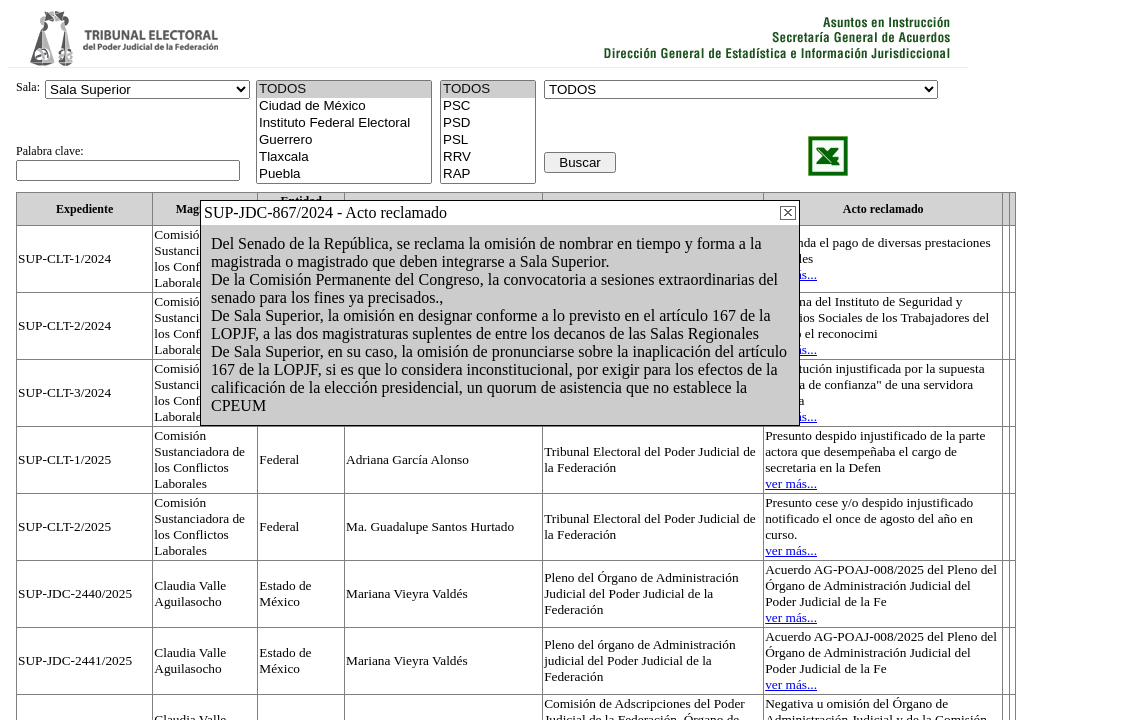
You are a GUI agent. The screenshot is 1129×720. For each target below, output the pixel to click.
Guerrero (344, 140)
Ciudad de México (344, 106)
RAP (488, 174)
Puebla (344, 174)
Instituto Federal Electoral (344, 123)
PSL (488, 140)
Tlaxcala (344, 157)
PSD (488, 123)
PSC (488, 106)
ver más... (791, 483)
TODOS (488, 89)
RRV (488, 157)
